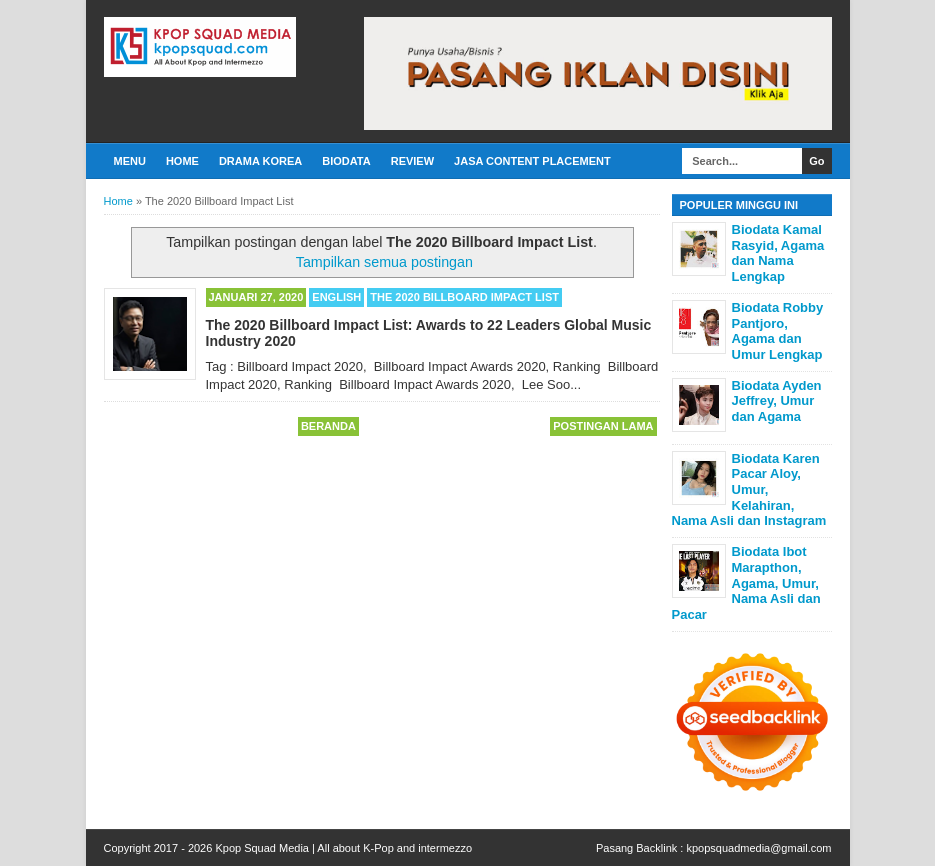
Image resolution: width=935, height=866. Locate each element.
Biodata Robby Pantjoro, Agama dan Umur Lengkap (778, 331)
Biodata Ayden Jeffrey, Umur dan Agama (777, 401)
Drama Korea (260, 161)
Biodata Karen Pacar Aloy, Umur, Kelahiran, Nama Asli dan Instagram (749, 489)
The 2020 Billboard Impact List (464, 297)
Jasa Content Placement (532, 161)
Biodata (346, 161)
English (336, 297)
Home (182, 161)
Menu (130, 161)
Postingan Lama (603, 426)
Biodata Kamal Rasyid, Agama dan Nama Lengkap (778, 253)
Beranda (328, 426)
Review (412, 161)
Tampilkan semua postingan (384, 262)
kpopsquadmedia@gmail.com (758, 848)
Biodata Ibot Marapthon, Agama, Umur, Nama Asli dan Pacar (746, 582)
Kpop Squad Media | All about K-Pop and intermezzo (343, 848)
